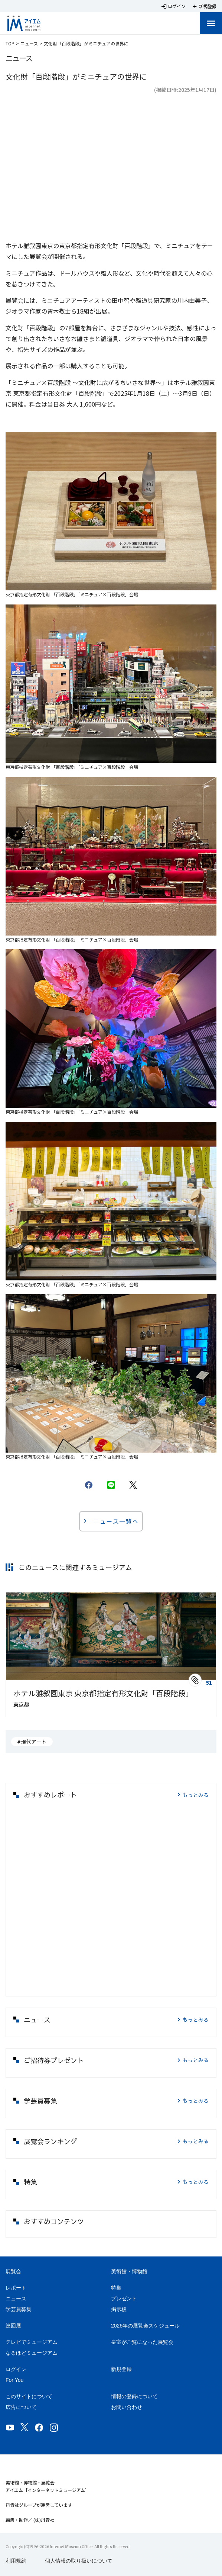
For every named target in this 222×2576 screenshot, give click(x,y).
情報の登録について (134, 2396)
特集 (116, 2288)
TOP (10, 43)
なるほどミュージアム (32, 2353)
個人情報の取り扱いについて (78, 2561)
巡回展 (13, 2326)
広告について (21, 2407)
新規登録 (121, 2369)
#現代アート (32, 1741)
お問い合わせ (126, 2407)
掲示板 (119, 2309)
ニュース (29, 43)
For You (14, 2380)
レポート (16, 2288)
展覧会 (13, 2271)
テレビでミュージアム (32, 2342)
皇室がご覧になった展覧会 (142, 2342)
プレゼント (124, 2298)
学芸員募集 (19, 2309)
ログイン (16, 2369)
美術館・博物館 (129, 2271)
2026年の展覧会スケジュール (145, 2326)
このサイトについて (29, 2396)
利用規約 (16, 2561)
